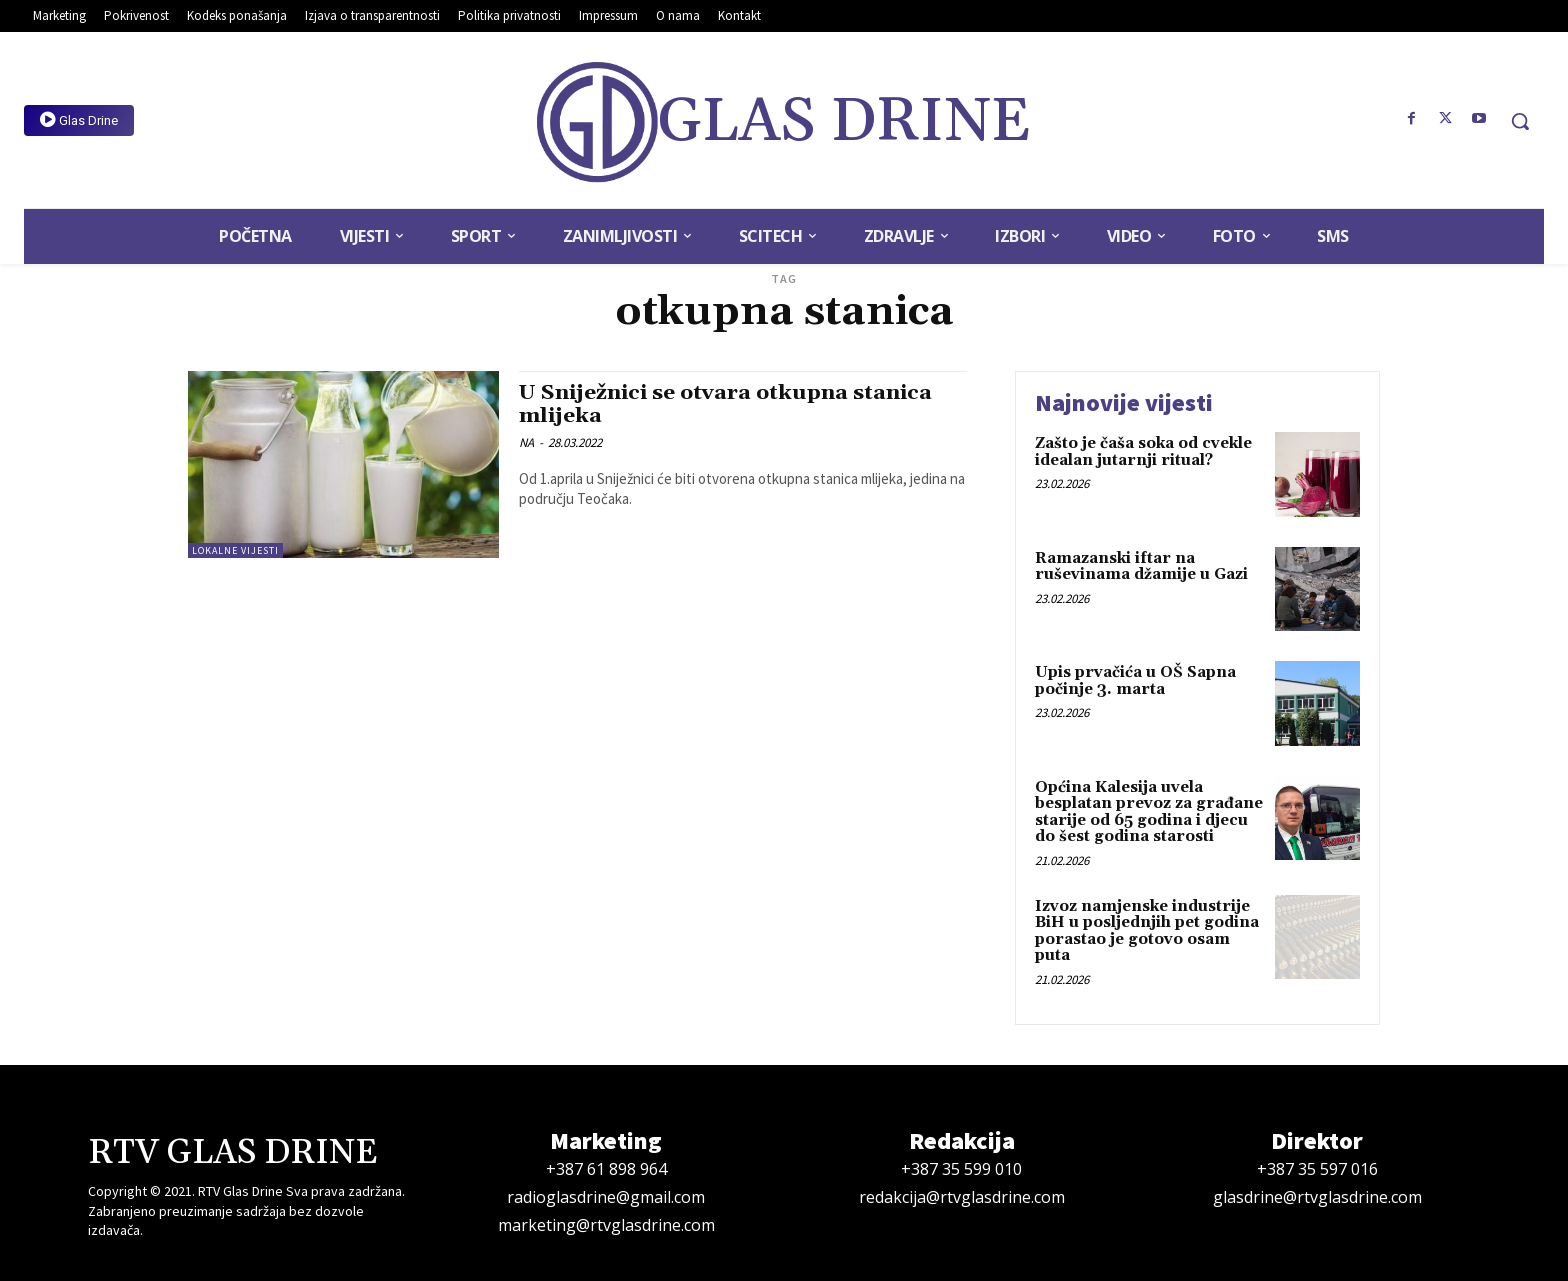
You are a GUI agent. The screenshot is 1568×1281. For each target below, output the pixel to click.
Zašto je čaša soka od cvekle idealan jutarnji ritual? (1143, 452)
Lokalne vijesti (235, 550)
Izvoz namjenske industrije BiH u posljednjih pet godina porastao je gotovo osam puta (1147, 931)
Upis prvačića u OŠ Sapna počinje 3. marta (1135, 681)
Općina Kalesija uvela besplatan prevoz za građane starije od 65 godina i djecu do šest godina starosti (1149, 812)
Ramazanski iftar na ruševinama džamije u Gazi (1141, 567)
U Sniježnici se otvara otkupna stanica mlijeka (727, 404)
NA (526, 442)
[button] (1520, 121)
